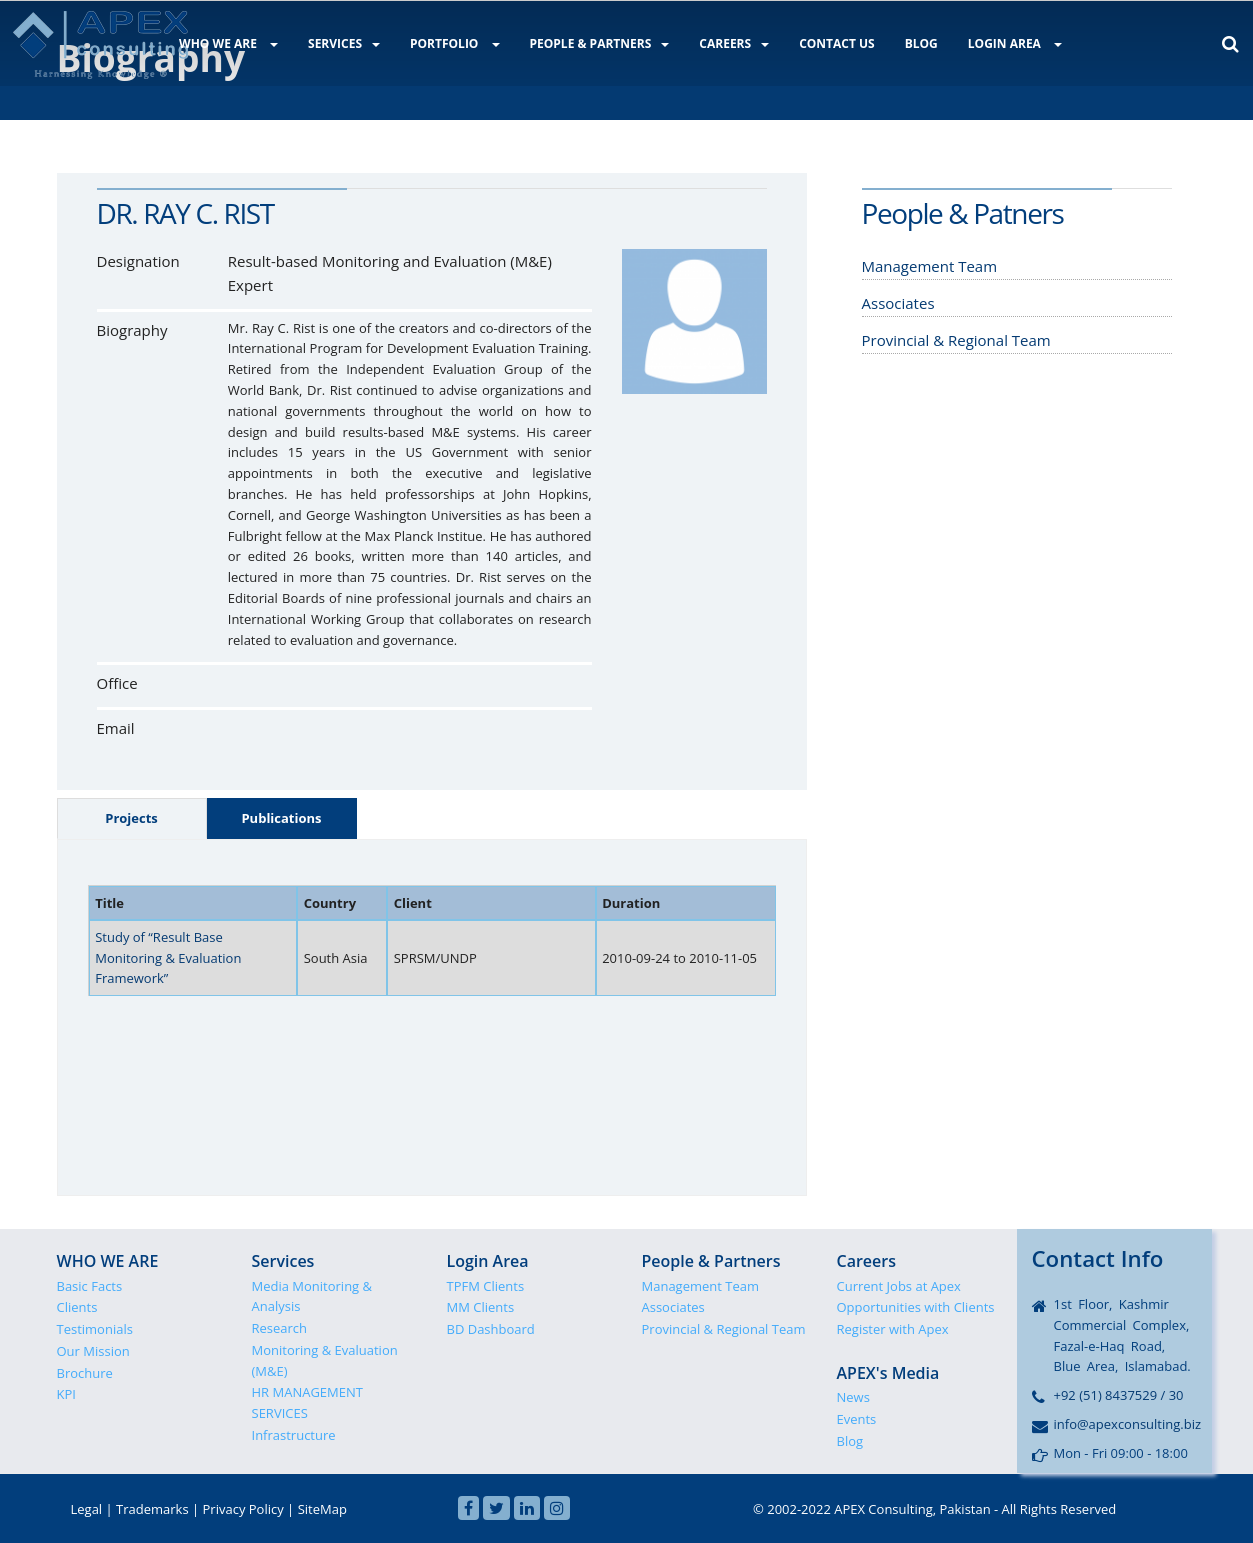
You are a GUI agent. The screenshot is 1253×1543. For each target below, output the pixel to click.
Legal (87, 1509)
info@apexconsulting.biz (1128, 1424)
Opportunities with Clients (916, 1307)
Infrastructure (294, 1435)
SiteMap (322, 1509)
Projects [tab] (131, 818)
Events (857, 1419)
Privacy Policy (243, 1509)
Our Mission (93, 1351)
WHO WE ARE (228, 43)
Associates (673, 1307)
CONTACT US (837, 43)
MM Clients (481, 1307)
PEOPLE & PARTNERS (600, 43)
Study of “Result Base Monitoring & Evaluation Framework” (168, 958)
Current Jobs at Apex (899, 1286)
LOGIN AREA (1015, 43)
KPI (66, 1394)
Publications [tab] (281, 818)
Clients (77, 1307)
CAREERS (734, 43)
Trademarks (152, 1509)
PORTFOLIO (455, 43)
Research (280, 1328)
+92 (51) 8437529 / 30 (1119, 1395)
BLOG (921, 43)
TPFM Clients (486, 1286)
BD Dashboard (491, 1329)
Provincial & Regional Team (724, 1329)
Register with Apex (893, 1329)
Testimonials (95, 1329)
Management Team (701, 1286)
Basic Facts (90, 1286)
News (853, 1397)
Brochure (85, 1373)
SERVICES (344, 43)
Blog (850, 1441)
